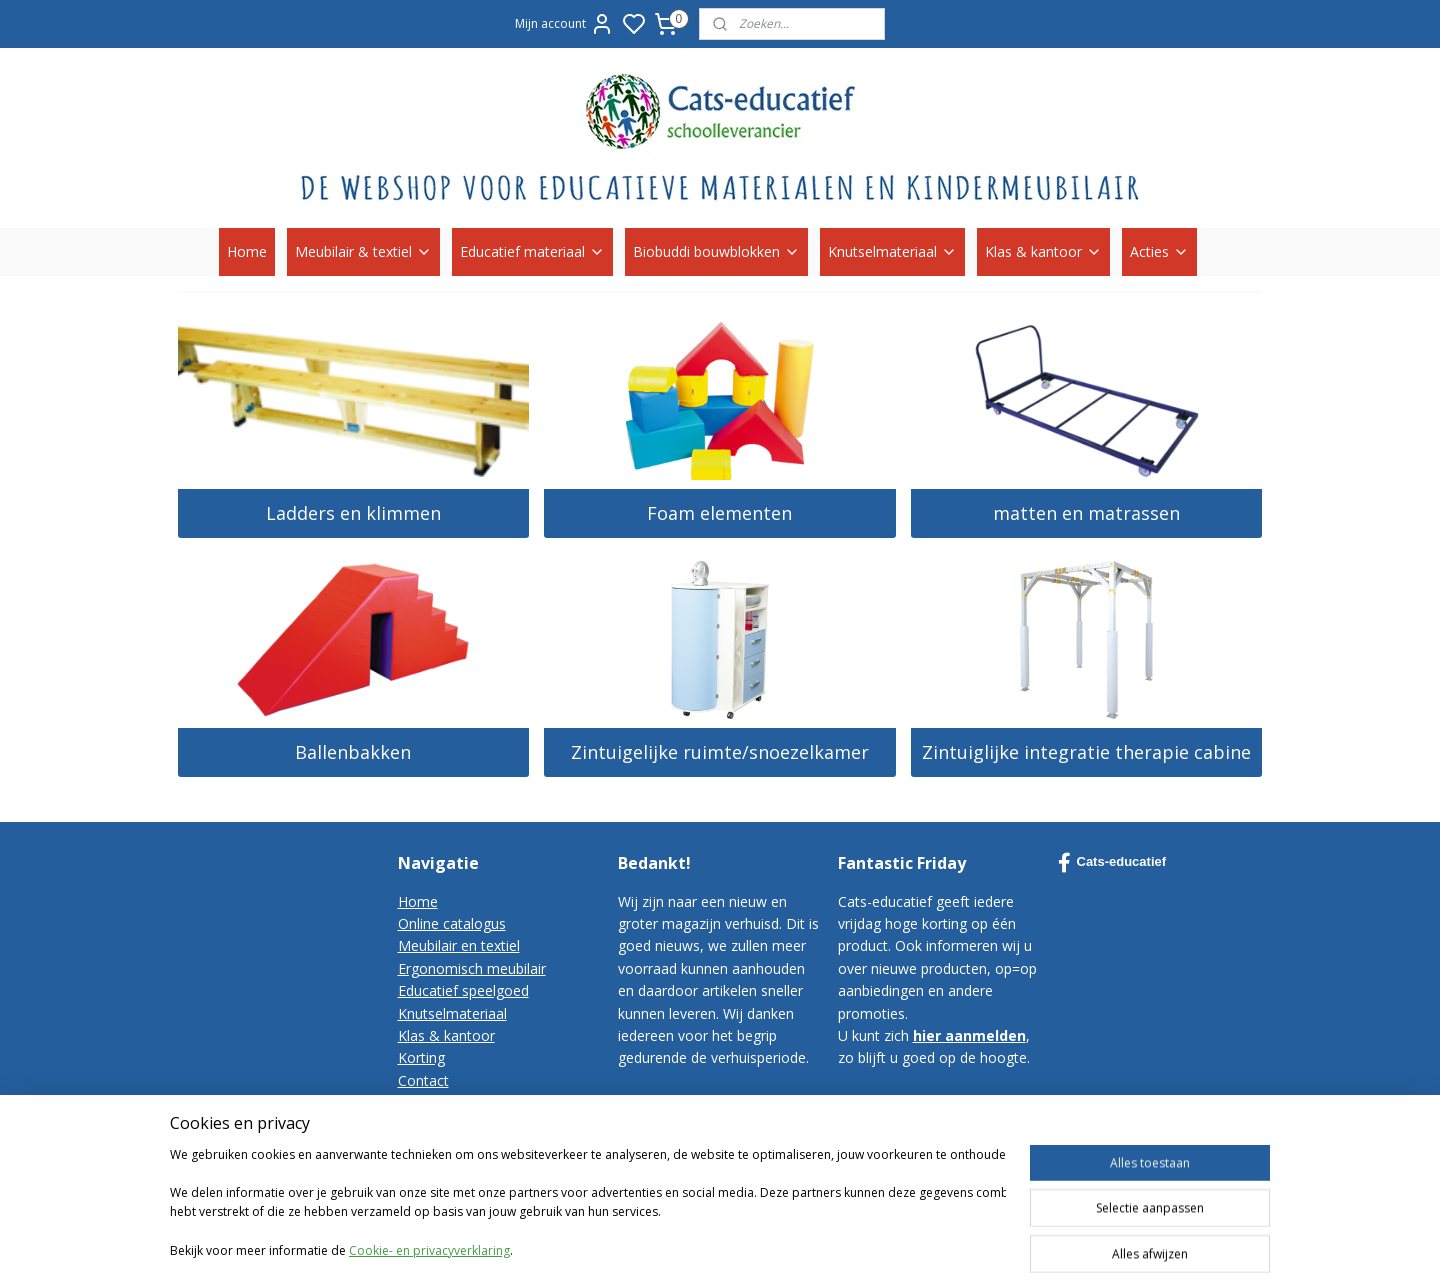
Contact (423, 1080)
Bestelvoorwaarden (461, 1102)
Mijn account (564, 24)
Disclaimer (432, 1147)
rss (958, 1221)
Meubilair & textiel (363, 251)
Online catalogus (452, 923)
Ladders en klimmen (353, 513)
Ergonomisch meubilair (472, 968)
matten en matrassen (1086, 513)
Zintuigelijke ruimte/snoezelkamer (720, 752)
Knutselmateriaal (892, 251)
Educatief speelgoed (463, 990)
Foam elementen (719, 513)
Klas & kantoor (1043, 251)
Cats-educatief (1112, 863)
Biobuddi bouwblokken (716, 251)
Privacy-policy (442, 1124)
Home (247, 251)
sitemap (916, 1221)
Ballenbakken (353, 752)
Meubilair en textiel (459, 945)
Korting (421, 1057)
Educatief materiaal (532, 251)
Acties (1159, 251)
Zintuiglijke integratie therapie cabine (1086, 752)
